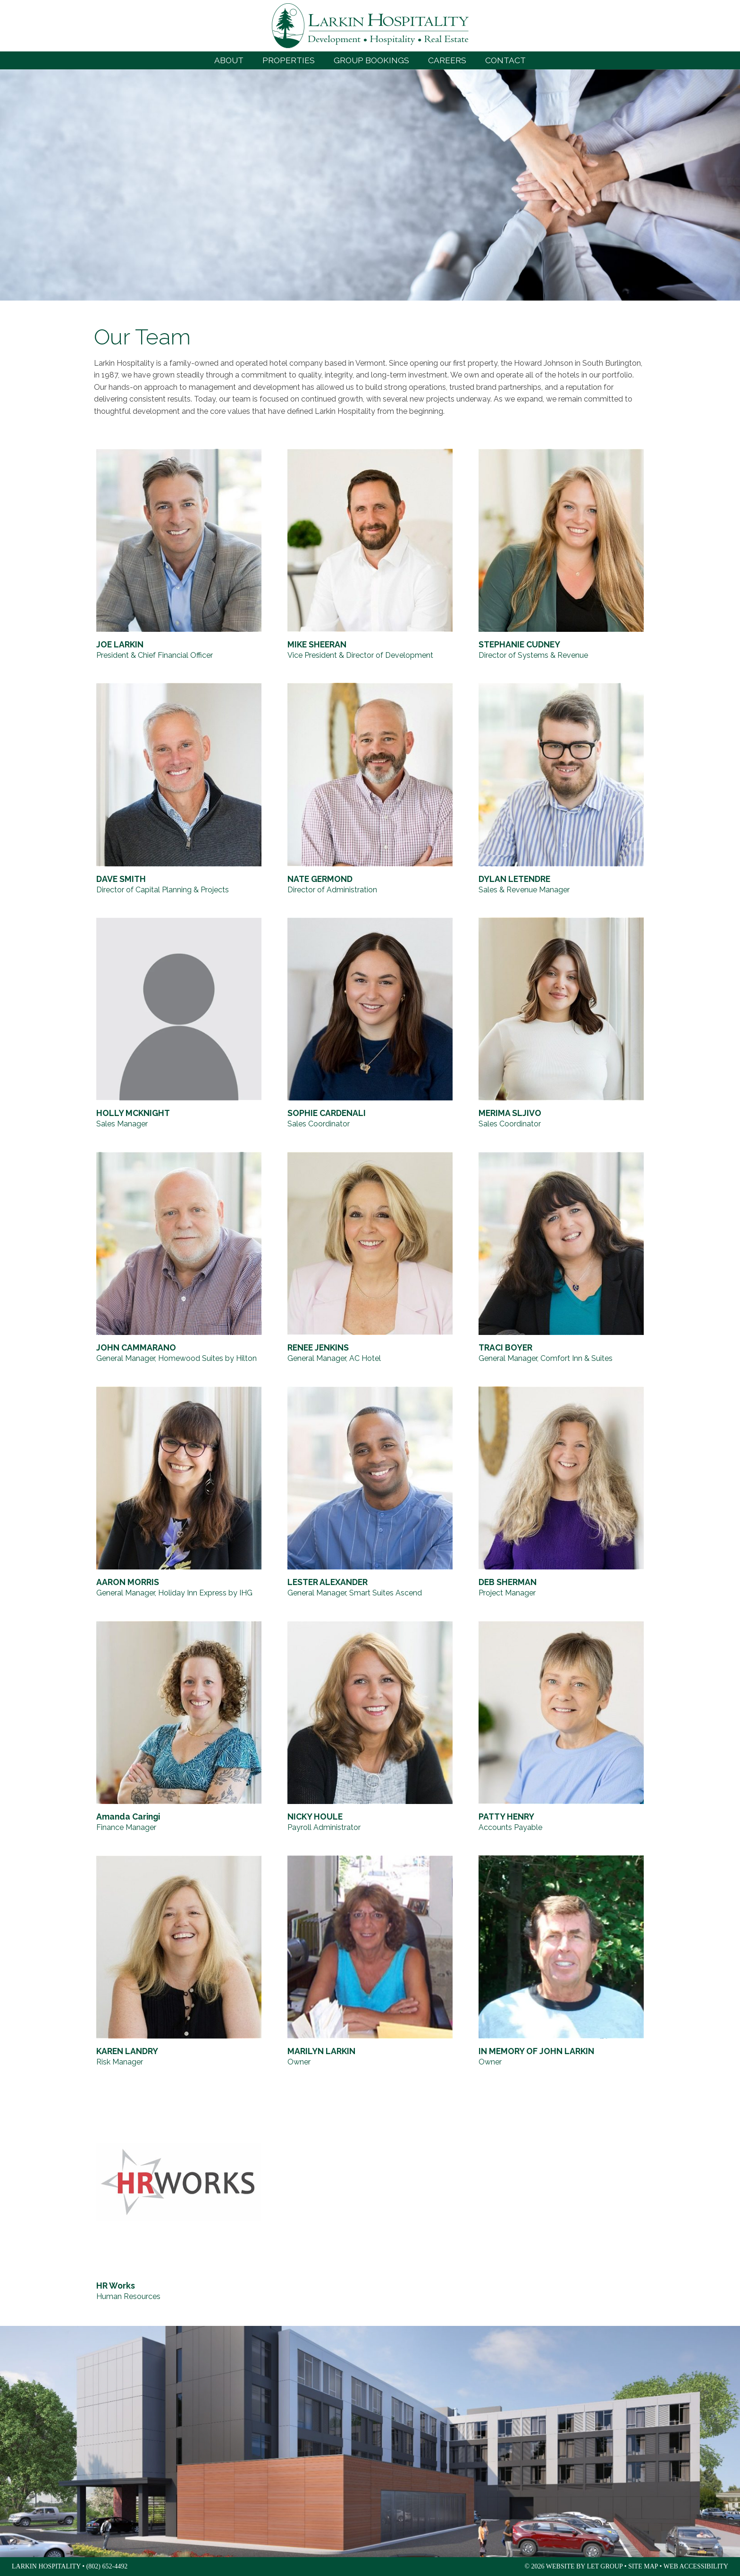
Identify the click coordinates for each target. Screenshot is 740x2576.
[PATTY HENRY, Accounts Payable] (561, 1727)
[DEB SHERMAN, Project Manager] (561, 1492)
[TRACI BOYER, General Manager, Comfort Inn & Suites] (561, 1258)
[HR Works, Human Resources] (178, 2195)
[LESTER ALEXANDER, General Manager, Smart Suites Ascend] (370, 1492)
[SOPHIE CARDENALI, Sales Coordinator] (370, 1023)
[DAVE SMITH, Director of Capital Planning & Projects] (178, 789)
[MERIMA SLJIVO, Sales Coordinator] (561, 1023)
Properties (288, 60)
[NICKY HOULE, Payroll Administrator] (370, 1727)
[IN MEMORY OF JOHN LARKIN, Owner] (561, 1961)
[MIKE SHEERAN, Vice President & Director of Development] (370, 555)
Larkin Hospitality (370, 25)
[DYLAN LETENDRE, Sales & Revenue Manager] (561, 789)
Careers (447, 60)
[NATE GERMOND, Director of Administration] (370, 789)
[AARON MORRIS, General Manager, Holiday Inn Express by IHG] (178, 1492)
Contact (505, 60)
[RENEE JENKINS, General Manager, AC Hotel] (370, 1258)
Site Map (643, 2566)
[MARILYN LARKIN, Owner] (370, 1961)
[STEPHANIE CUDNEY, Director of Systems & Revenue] (561, 555)
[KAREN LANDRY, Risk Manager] (178, 1961)
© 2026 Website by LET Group (573, 2566)
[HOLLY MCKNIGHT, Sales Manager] (178, 1023)
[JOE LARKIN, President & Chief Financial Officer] (178, 555)
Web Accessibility (696, 2566)
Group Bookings (371, 60)
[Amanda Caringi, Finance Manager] (178, 1727)
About (229, 60)
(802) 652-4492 (107, 2566)
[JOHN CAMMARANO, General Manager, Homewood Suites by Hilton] (178, 1258)
